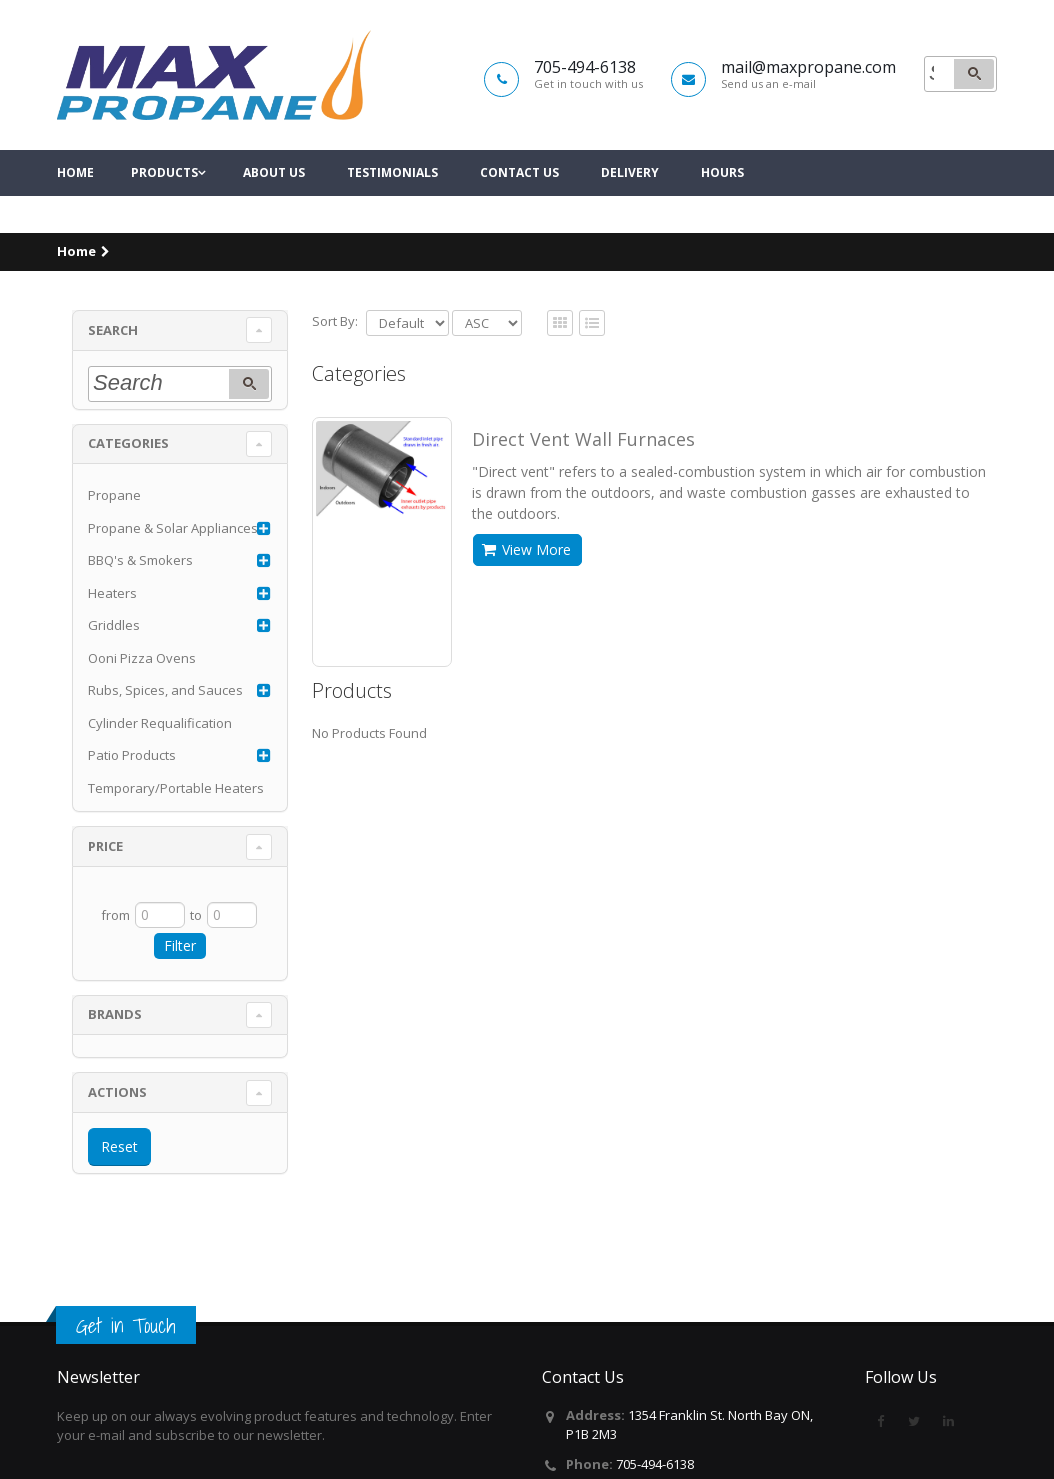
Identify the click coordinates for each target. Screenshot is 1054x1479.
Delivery (630, 209)
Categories (128, 443)
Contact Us (519, 209)
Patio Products (132, 755)
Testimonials (392, 209)
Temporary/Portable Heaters (176, 788)
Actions (117, 1092)
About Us (274, 209)
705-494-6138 (655, 1464)
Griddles (114, 625)
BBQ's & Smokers (140, 560)
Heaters (112, 593)
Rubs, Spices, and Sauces (165, 690)
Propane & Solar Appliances (173, 528)
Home (75, 209)
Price (105, 846)
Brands (115, 1014)
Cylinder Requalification (160, 723)
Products (164, 209)
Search (113, 330)
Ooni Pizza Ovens (142, 658)
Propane (114, 495)
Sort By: (335, 321)
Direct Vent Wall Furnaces (583, 439)
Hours (722, 209)
